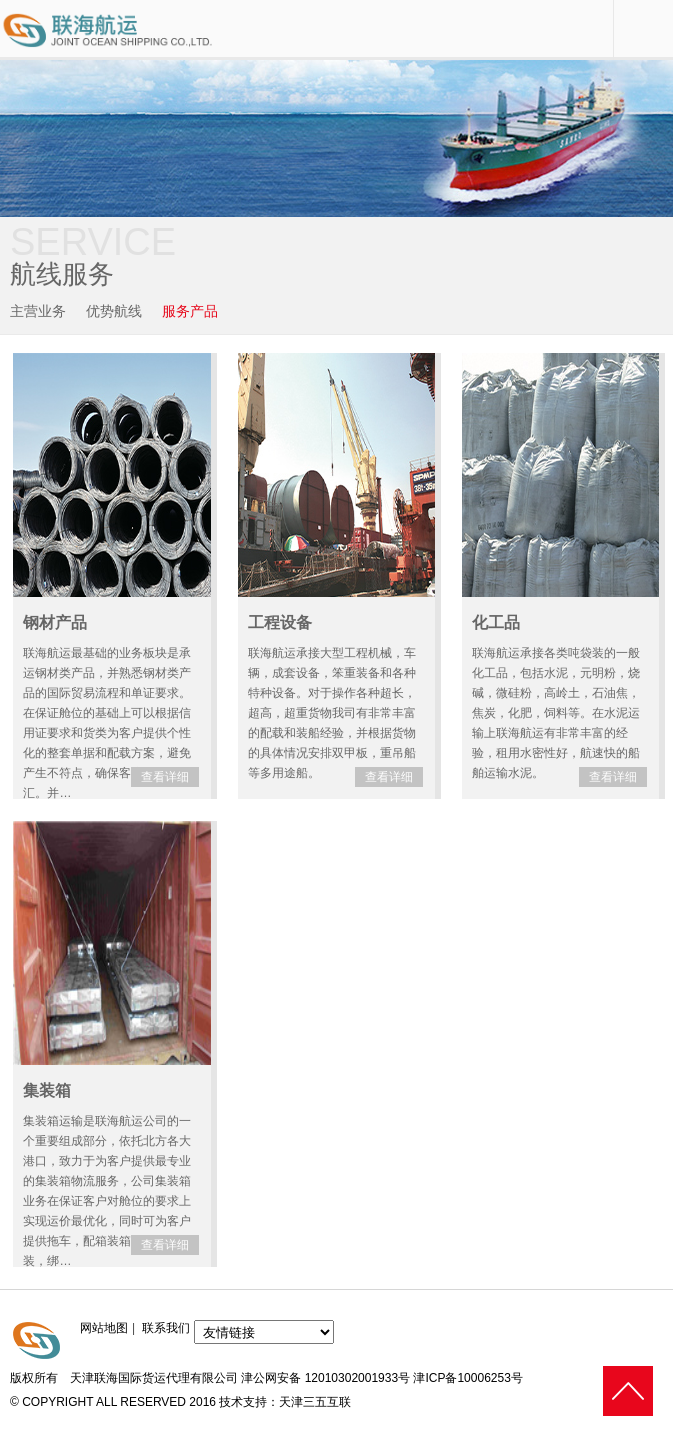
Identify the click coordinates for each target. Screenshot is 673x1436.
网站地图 (104, 1328)
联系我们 (166, 1328)
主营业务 (38, 311)
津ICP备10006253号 (467, 1378)
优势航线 (114, 311)
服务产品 (190, 311)
